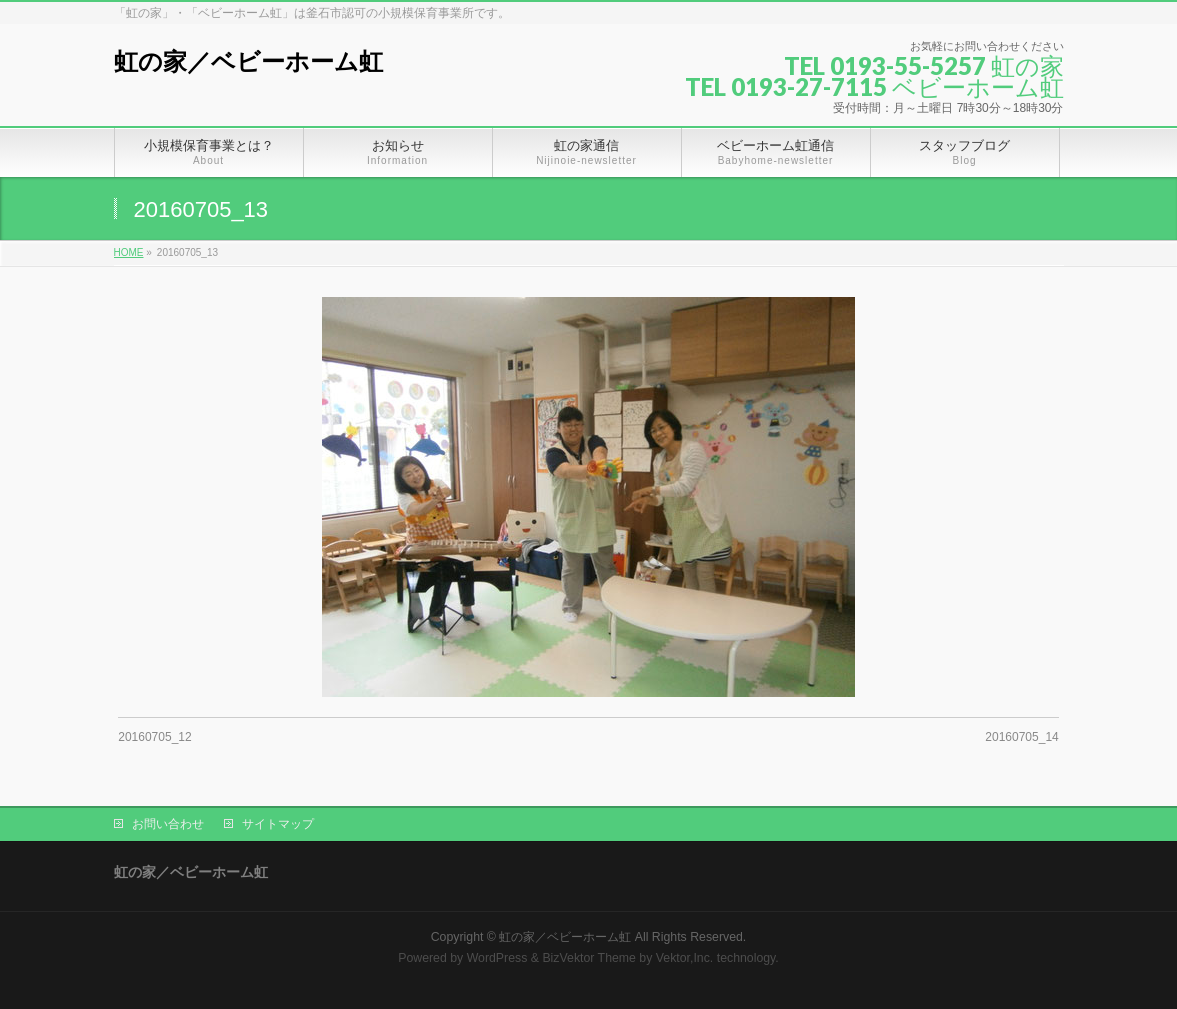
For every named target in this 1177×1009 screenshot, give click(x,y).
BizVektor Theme (589, 958)
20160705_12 (154, 737)
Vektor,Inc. (685, 958)
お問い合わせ (168, 824)
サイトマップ (278, 824)
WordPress (497, 958)
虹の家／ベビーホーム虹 (248, 61)
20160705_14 (1021, 737)
